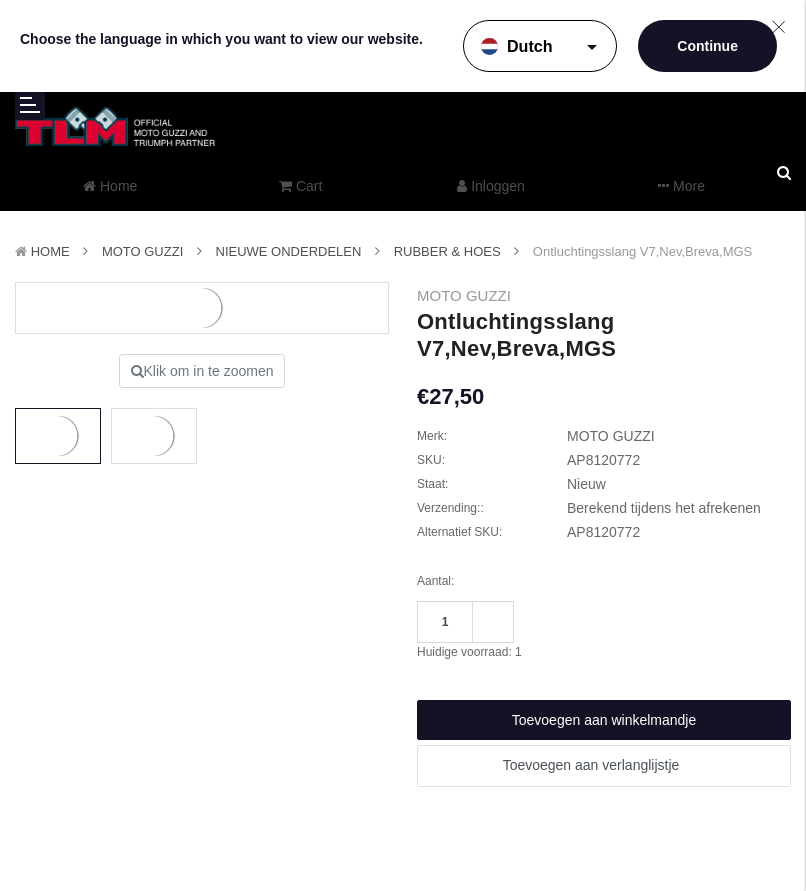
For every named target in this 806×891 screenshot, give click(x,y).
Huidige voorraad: (469, 652)
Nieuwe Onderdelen (289, 251)
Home (50, 251)
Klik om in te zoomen (202, 371)
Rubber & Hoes (447, 251)
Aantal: (435, 581)
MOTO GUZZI (142, 251)
